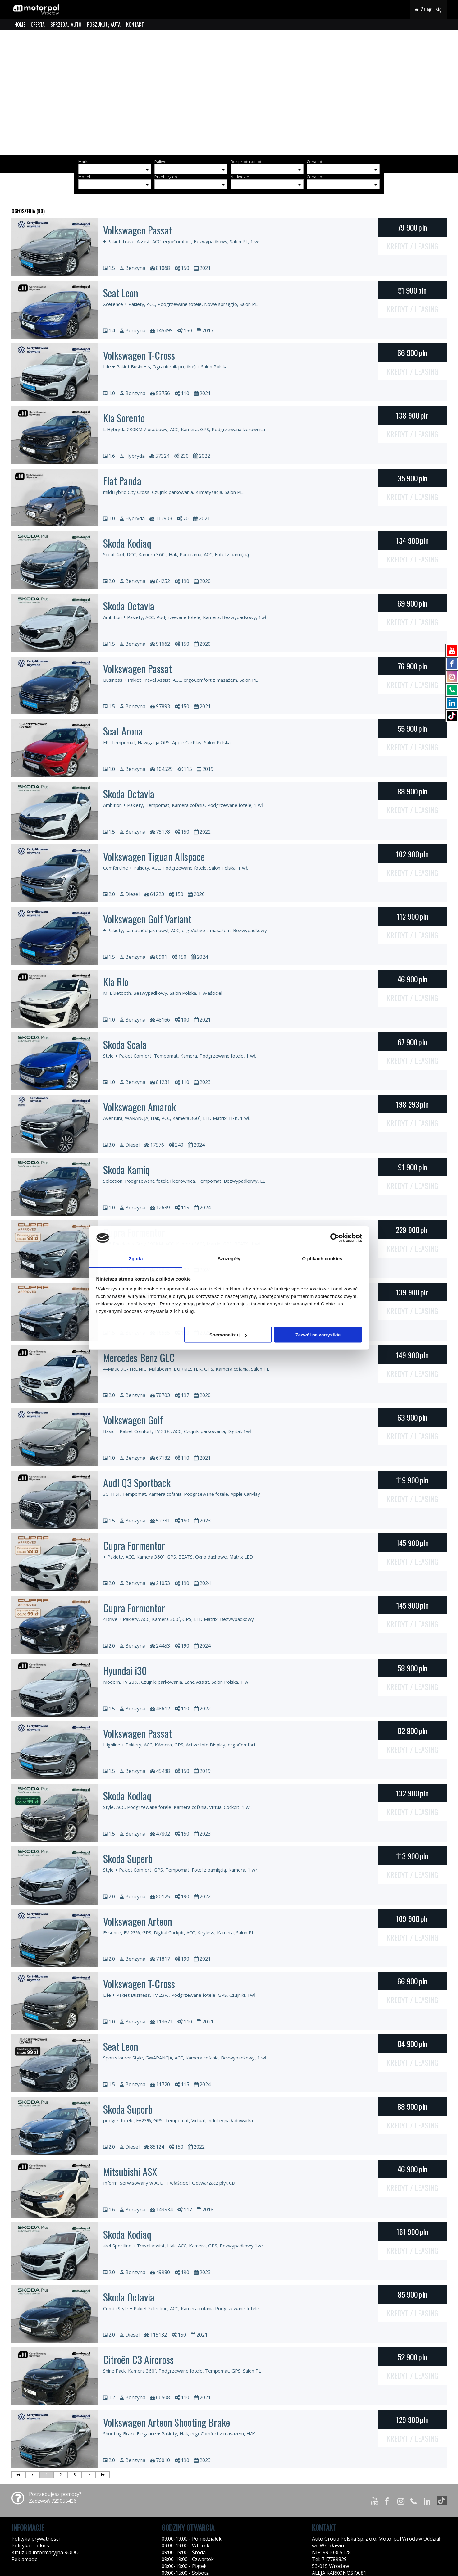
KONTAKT (135, 24)
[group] (229, 92)
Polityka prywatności (35, 2538)
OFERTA (38, 24)
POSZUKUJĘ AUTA (104, 24)
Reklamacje (24, 2559)
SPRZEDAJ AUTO (65, 24)
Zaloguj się (428, 9)
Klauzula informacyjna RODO (45, 2552)
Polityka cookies (30, 2545)
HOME (19, 24)
